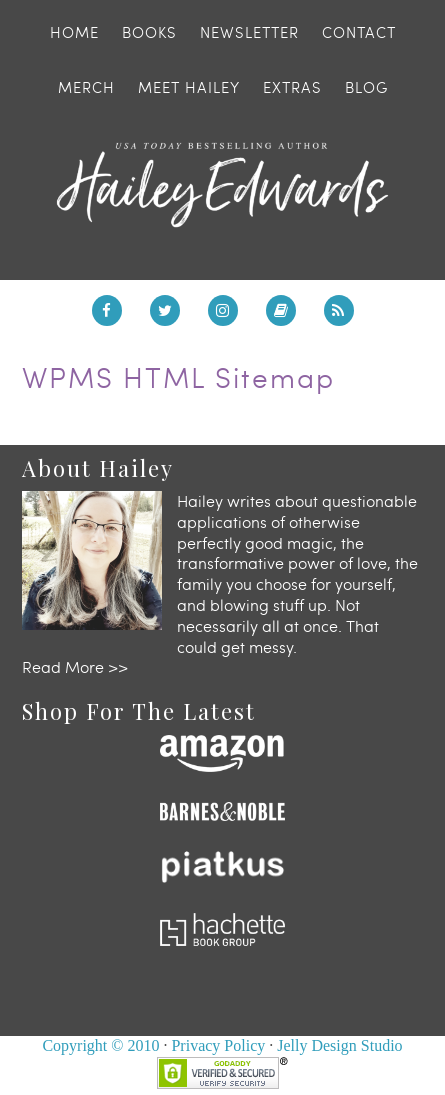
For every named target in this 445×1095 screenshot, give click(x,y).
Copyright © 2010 (100, 1045)
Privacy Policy (218, 1045)
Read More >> (75, 666)
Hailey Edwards (222, 185)
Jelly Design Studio (339, 1045)
